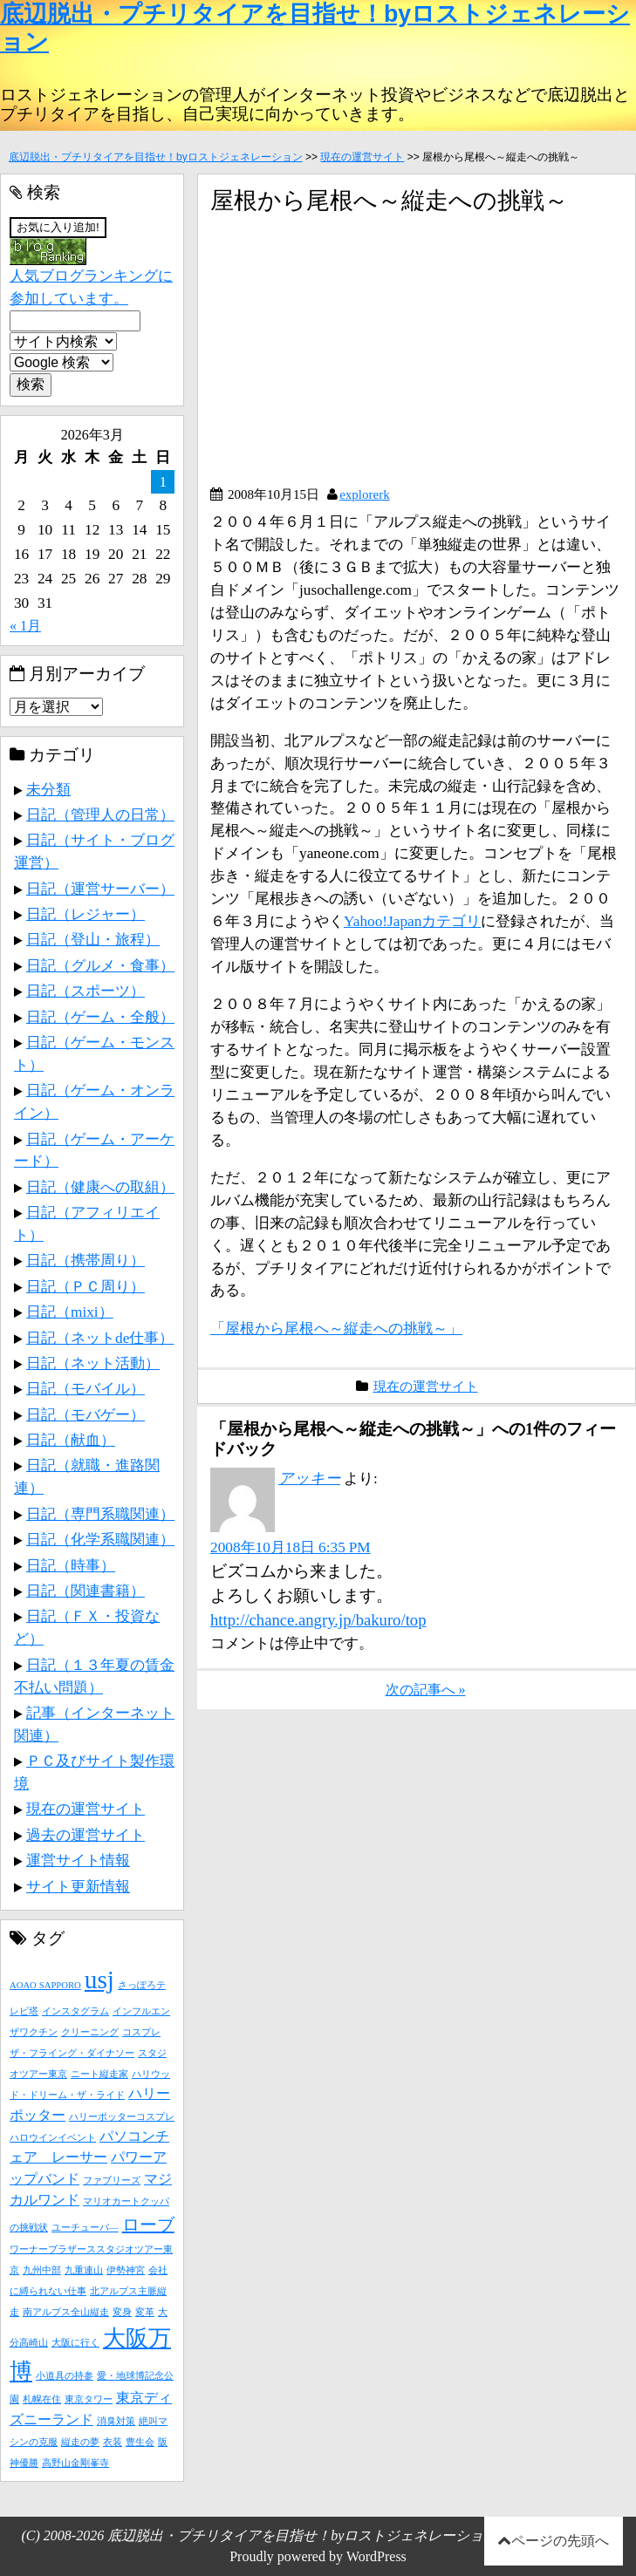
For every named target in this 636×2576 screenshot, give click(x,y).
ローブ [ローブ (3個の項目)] (148, 2224)
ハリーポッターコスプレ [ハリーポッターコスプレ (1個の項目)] (121, 2117)
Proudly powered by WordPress (318, 2556)
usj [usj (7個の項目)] (99, 1979)
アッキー (309, 1478)
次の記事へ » (426, 1689)
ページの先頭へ (560, 2540)
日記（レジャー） (85, 914)
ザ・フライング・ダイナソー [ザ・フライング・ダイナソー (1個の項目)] (72, 2053)
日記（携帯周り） (85, 1260)
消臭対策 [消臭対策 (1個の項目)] (116, 2421)
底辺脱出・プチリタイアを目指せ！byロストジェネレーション (156, 157)
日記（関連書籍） (85, 1590)
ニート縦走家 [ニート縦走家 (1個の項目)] (99, 2074)
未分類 (48, 789)
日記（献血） (70, 1440)
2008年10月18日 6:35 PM (290, 1547)
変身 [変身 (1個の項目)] (122, 2312)
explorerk (364, 494)
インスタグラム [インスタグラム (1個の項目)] (75, 2011)
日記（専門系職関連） (100, 1514)
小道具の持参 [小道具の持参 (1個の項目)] (64, 2376)
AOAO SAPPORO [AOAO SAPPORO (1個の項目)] (45, 1985)
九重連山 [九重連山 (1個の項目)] (84, 2270)
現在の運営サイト (362, 157)
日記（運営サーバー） (100, 888)
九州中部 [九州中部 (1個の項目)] (42, 2270)
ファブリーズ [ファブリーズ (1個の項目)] (111, 2180)
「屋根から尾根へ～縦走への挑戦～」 (336, 1328)
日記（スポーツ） (85, 990)
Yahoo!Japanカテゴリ (412, 921)
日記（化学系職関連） (100, 1539)
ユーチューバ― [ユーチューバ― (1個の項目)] (85, 2227)
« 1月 (25, 625)
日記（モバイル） (85, 1388)
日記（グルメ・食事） (100, 965)
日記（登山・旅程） (93, 939)
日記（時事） (70, 1565)
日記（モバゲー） (85, 1414)
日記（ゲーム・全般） (100, 1017)
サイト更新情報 (78, 1886)
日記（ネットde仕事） (100, 1338)
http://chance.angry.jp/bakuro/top (318, 1620)
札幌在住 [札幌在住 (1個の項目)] (42, 2399)
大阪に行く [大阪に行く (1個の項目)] (75, 2343)
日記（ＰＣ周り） (85, 1286)
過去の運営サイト (85, 1835)
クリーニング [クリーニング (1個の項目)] (90, 2032)
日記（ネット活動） (93, 1363)
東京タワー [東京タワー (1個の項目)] (89, 2399)
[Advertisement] (356, 357)
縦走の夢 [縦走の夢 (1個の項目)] (80, 2442)
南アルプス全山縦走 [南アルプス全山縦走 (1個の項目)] (66, 2312)
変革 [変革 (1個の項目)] (144, 2312)
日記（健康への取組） (100, 1187)
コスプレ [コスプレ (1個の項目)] (141, 2032)
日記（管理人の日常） (100, 814)
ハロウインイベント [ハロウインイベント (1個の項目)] (53, 2138)
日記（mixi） (69, 1311)
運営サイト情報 (78, 1860)
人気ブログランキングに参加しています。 (91, 273)
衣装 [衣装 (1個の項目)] (112, 2442)
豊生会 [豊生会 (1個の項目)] (140, 2442)
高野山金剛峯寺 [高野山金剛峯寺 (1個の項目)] (75, 2463)
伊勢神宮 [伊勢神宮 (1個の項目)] (125, 2270)
